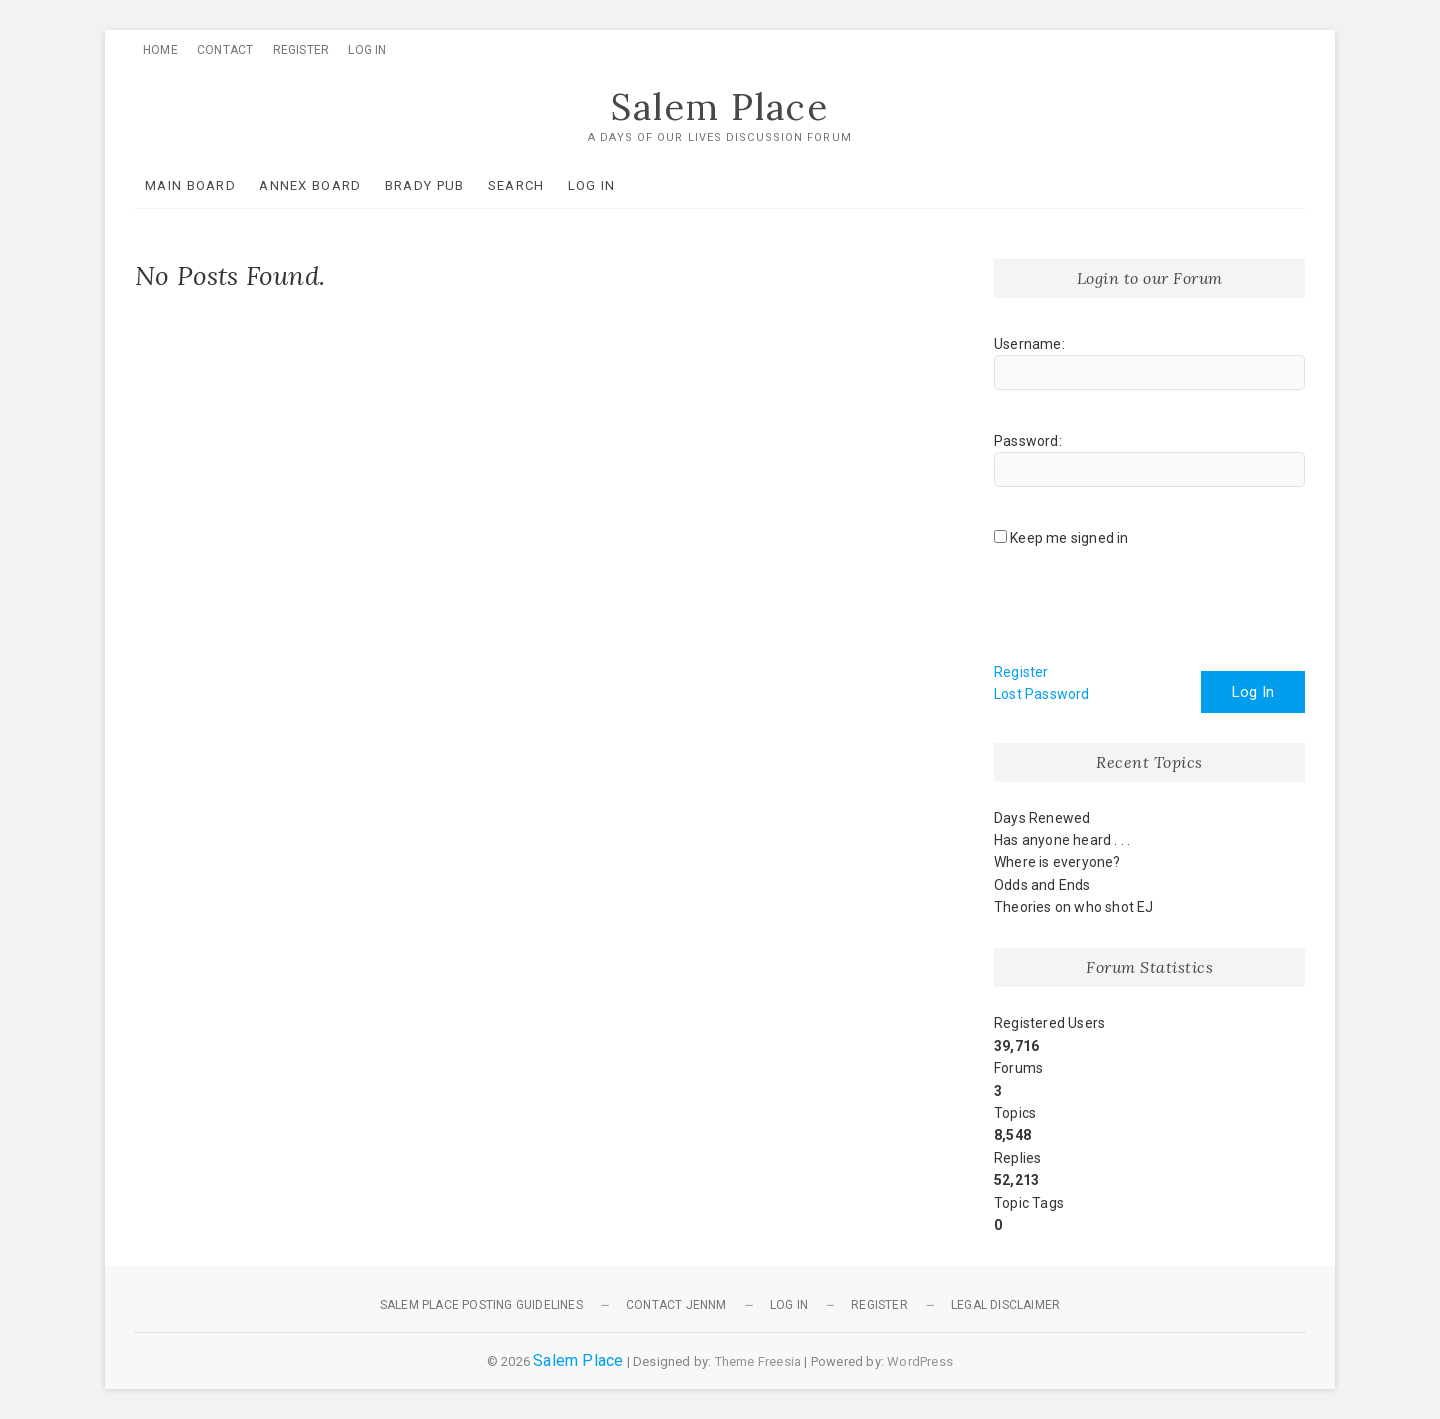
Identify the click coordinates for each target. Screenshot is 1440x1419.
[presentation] (1146, 612)
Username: (1029, 344)
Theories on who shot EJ (1074, 907)
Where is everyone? (1057, 862)
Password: (1028, 441)
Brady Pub (425, 185)
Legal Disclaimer (1005, 1305)
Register (301, 50)
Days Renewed (1042, 818)
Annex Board (310, 185)
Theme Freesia (758, 1361)
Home (160, 50)
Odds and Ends (1042, 885)
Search (516, 185)
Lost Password (1042, 694)
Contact (225, 50)
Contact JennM (676, 1305)
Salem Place (720, 107)
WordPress (920, 1361)
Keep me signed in (1069, 538)
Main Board (190, 185)
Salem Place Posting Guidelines (481, 1305)
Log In (367, 50)
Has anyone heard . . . (1062, 840)
